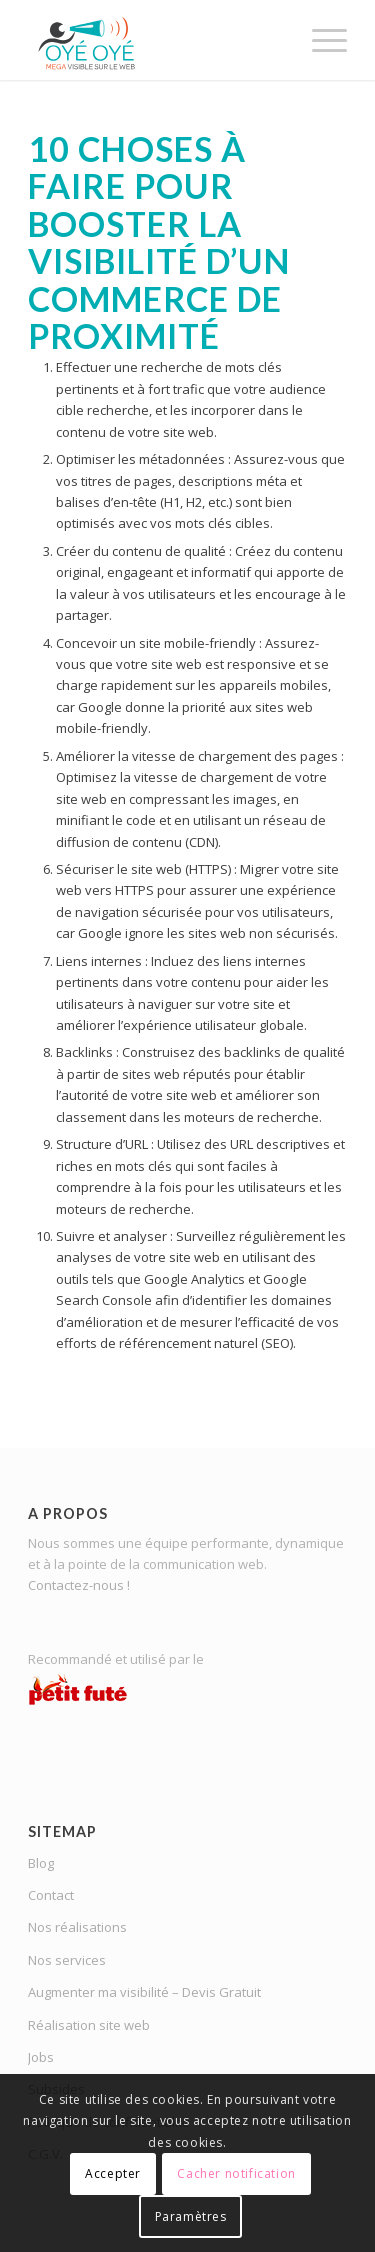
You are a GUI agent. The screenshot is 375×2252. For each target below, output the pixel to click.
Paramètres (191, 2216)
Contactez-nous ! (79, 1585)
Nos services (67, 1960)
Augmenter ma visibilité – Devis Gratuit (144, 1992)
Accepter (113, 2173)
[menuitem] (319, 40)
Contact (51, 1895)
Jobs (41, 2057)
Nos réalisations (77, 1927)
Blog (41, 1863)
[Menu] (319, 40)
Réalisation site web (89, 2025)
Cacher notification (236, 2173)
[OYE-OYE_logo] (155, 40)
